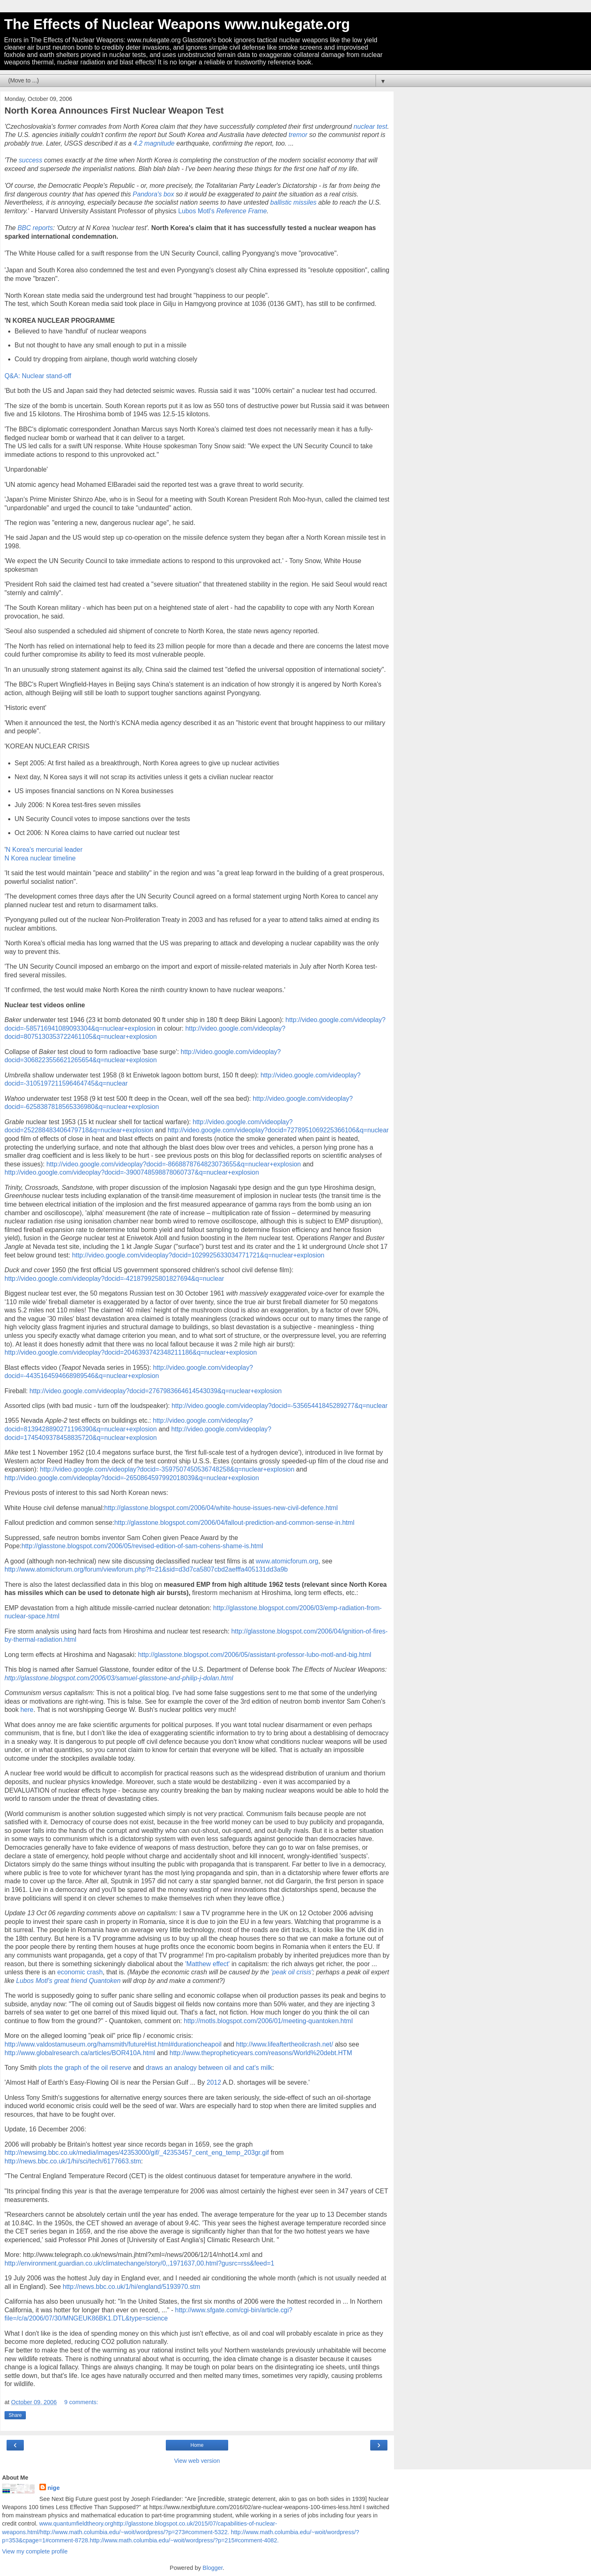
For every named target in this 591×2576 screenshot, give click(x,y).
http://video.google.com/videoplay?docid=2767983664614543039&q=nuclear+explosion (156, 1390)
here (27, 1709)
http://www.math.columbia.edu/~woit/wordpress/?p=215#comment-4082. (184, 2540)
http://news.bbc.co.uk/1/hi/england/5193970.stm (131, 2286)
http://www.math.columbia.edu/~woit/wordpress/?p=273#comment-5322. (134, 2532)
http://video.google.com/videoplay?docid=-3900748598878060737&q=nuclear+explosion (132, 1172)
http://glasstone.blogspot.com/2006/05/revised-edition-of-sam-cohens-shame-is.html (142, 1545)
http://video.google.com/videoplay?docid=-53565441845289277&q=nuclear (279, 1405)
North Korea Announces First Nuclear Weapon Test (114, 110)
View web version (197, 2460)
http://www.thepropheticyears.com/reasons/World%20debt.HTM (261, 2052)
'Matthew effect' (208, 1963)
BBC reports (35, 227)
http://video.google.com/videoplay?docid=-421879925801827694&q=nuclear (114, 1278)
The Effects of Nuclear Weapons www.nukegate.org (177, 24)
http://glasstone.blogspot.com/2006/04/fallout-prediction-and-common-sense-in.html (234, 1522)
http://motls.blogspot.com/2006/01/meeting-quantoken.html (268, 2020)
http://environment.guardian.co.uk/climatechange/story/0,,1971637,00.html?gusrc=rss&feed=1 (139, 2263)
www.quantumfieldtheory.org (76, 2523)
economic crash (80, 1972)
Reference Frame (241, 211)
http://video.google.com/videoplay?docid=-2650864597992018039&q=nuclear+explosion (132, 1477)
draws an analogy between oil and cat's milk (209, 2067)
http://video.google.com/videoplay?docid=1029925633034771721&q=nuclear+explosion (198, 1255)
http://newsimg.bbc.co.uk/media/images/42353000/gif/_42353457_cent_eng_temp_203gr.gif (137, 2152)
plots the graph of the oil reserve (85, 2067)
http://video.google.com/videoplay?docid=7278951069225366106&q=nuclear (278, 1130)
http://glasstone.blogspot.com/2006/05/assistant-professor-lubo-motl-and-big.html (254, 1654)
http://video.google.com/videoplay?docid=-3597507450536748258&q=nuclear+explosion (167, 1469)
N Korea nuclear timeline (40, 858)
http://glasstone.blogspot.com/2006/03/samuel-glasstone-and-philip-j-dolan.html (119, 1678)
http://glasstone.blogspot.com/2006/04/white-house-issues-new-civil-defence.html (221, 1507)
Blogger (213, 2568)
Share (15, 2415)
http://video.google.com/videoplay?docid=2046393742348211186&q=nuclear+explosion (131, 1352)
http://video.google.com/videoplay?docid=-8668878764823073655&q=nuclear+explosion (173, 1164)
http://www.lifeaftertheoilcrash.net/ (284, 2044)
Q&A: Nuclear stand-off (38, 375)
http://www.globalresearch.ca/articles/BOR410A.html (80, 2052)
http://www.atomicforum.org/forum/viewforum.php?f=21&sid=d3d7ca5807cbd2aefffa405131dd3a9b (146, 1569)
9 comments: (81, 2402)
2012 (214, 2082)
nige (54, 2488)
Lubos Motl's (197, 211)
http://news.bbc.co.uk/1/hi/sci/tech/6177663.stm (73, 2161)
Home (197, 2445)
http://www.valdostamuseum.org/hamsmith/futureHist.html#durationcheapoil (113, 2044)
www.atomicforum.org (287, 1561)
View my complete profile (35, 2551)
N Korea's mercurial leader (44, 849)
